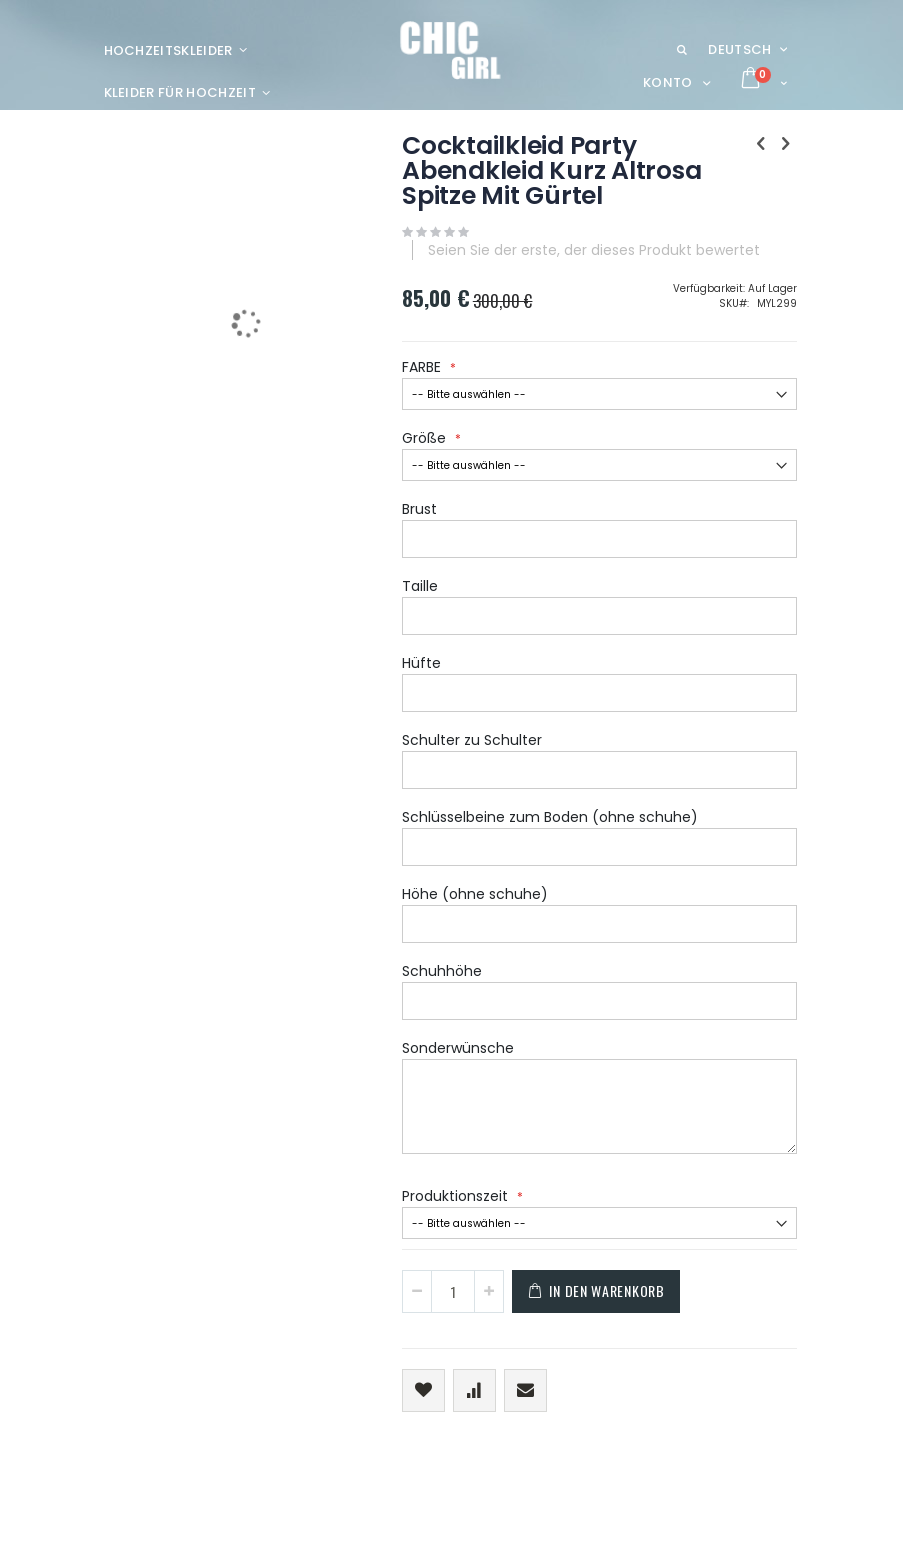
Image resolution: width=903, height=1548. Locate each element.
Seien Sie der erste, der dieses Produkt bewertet (594, 250)
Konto (668, 82)
